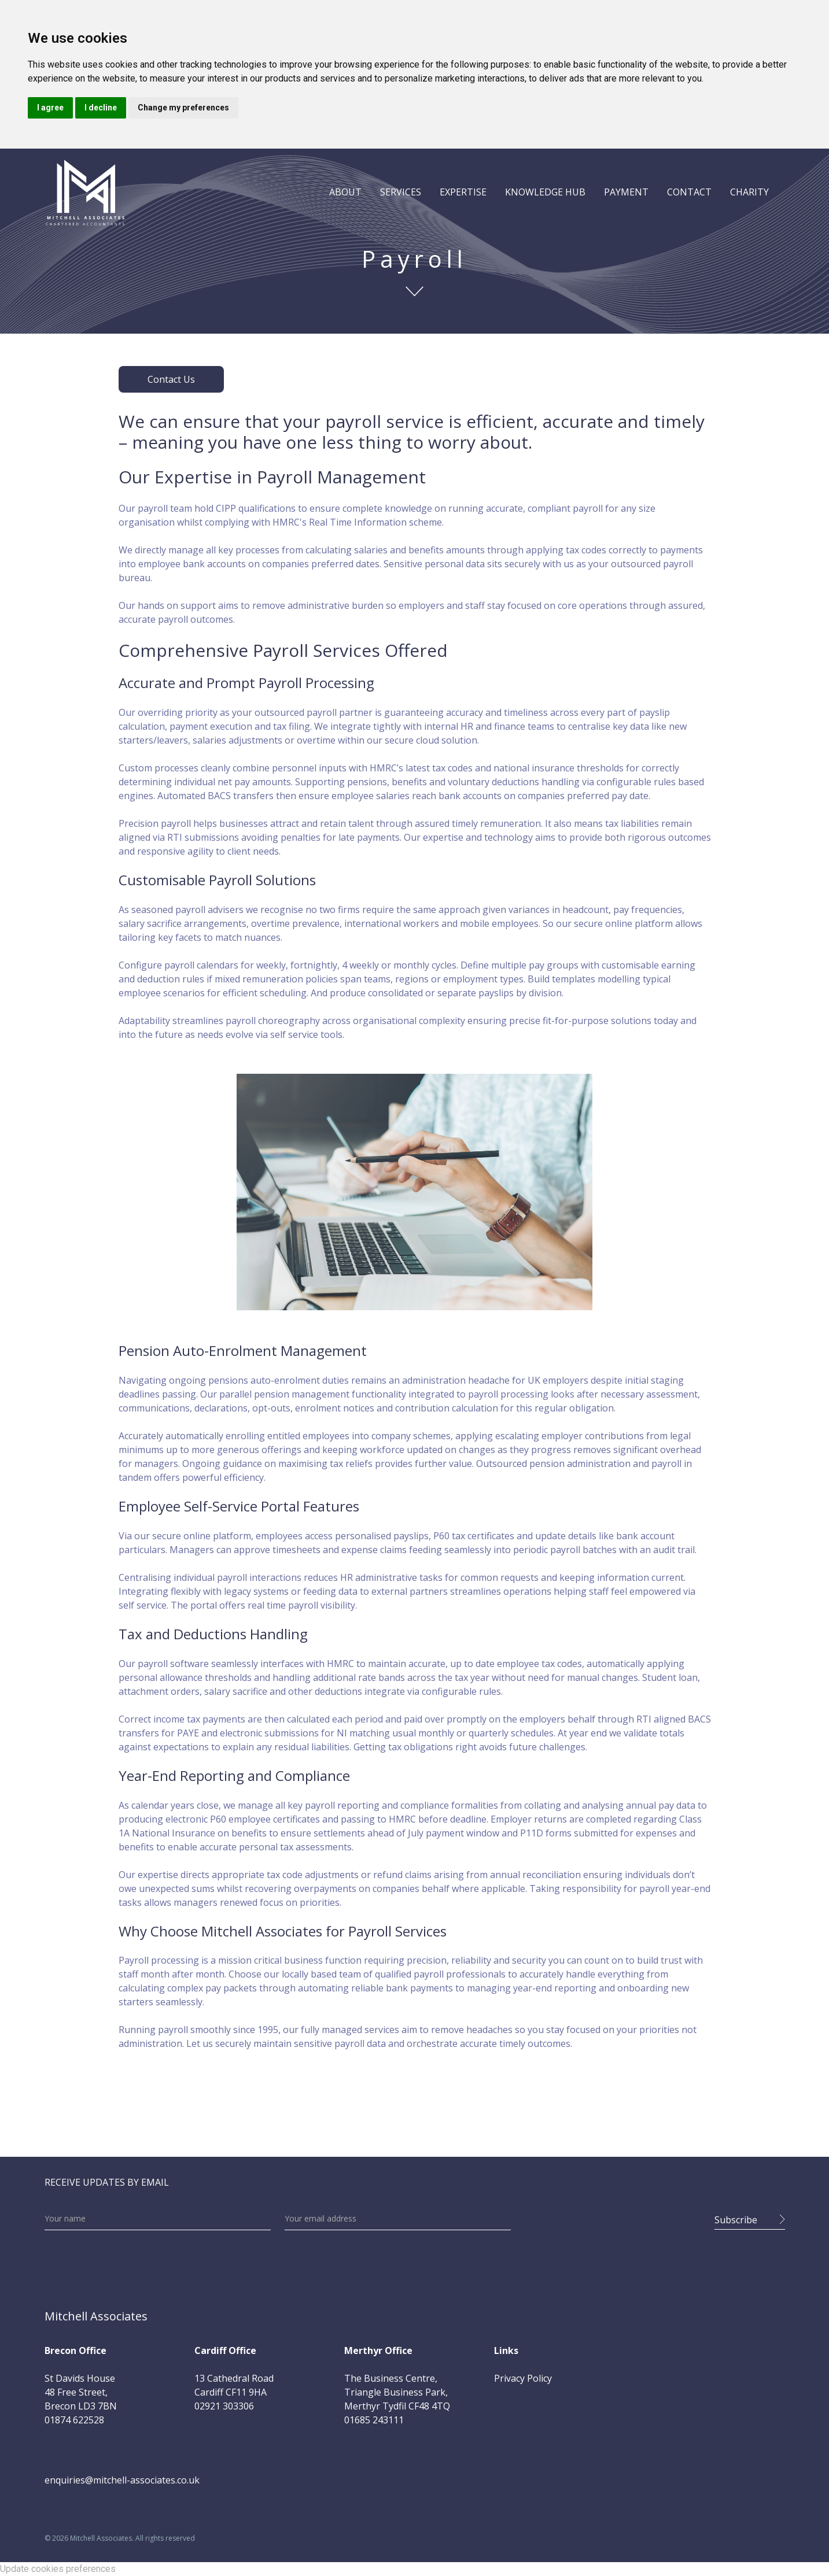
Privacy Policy (523, 2378)
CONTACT (689, 192)
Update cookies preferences (58, 2568)
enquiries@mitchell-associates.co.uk (122, 2480)
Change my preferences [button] (183, 107)
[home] (85, 192)
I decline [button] (100, 107)
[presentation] (613, 2216)
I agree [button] (50, 107)
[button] (345, 192)
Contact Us (171, 379)
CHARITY (749, 192)
